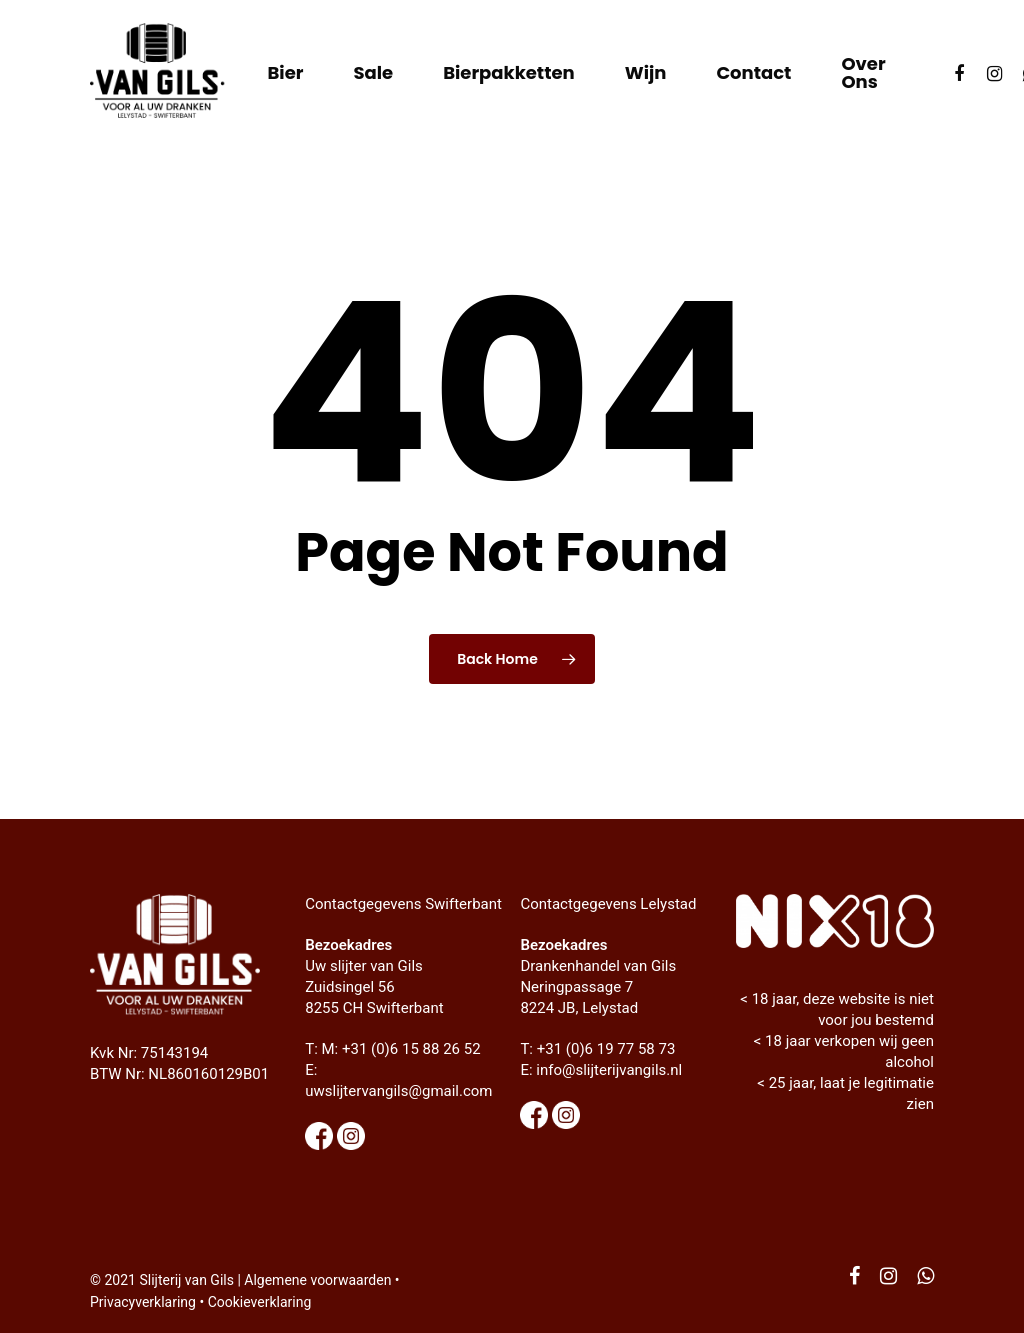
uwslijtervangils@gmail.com (398, 1091)
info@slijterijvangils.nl (609, 1070)
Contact (753, 73)
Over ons (863, 73)
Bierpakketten (509, 73)
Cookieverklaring (260, 1302)
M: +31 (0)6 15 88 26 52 (401, 1049)
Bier (285, 73)
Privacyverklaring (143, 1302)
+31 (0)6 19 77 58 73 (606, 1049)
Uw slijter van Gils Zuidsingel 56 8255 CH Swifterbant (374, 987)
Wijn (646, 73)
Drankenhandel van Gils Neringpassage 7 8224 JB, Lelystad (598, 987)
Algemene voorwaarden (317, 1280)
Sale (373, 73)
